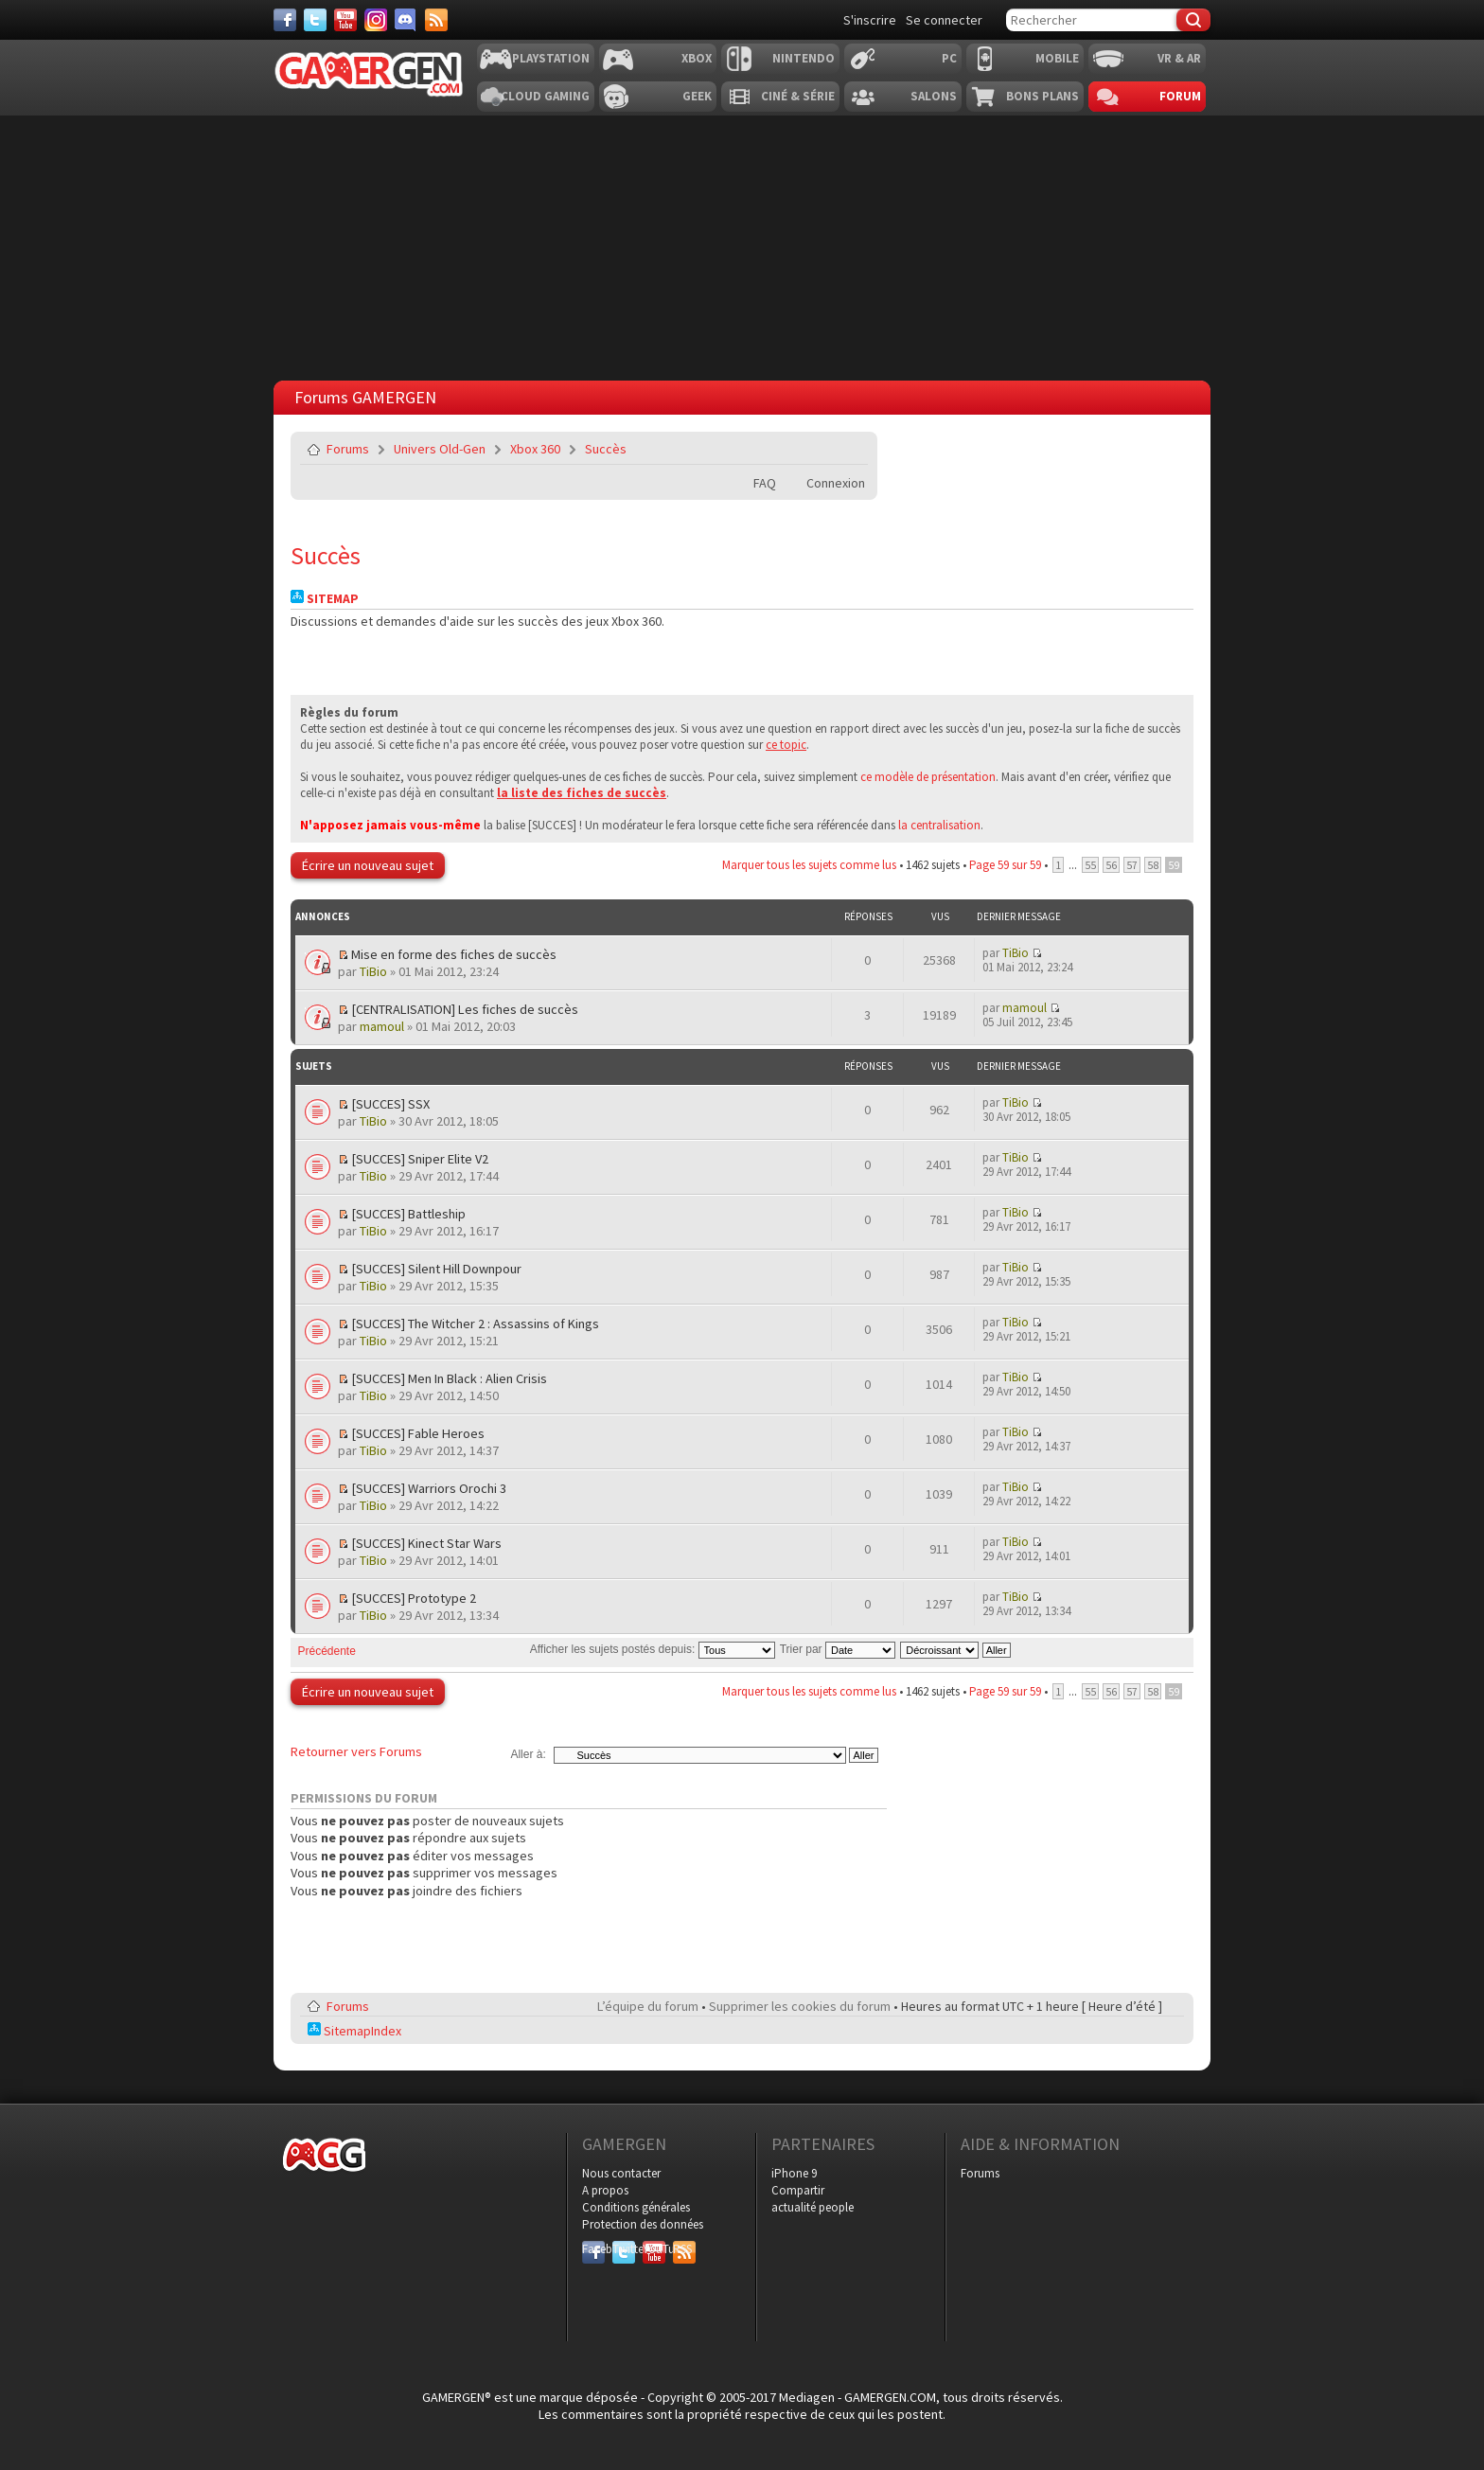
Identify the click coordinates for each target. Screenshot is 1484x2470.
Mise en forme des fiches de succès (453, 954)
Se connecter (944, 19)
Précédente (327, 1651)
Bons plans (1042, 96)
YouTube (654, 2249)
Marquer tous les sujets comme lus (809, 865)
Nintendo (803, 58)
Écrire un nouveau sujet (367, 865)
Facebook (593, 2249)
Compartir (797, 2190)
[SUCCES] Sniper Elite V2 (419, 1158)
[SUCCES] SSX (390, 1103)
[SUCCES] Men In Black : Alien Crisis (449, 1378)
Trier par (837, 1649)
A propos (605, 2190)
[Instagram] (375, 20)
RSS (682, 2249)
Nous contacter (621, 2173)
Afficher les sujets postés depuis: (652, 1649)
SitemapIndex (354, 2030)
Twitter (623, 2249)
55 (1090, 865)
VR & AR (1179, 58)
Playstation (551, 58)
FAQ (764, 482)
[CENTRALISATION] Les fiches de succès (464, 1009)
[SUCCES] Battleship (408, 1213)
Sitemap (325, 599)
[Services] (436, 20)
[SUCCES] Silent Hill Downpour (436, 1268)
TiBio (373, 971)
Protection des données (642, 2224)
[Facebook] (285, 20)
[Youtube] (345, 20)
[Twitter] (315, 20)
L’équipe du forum (647, 2006)
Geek (697, 96)
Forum (1180, 96)
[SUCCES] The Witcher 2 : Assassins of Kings (475, 1323)
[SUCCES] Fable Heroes (418, 1433)
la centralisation (939, 825)
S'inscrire (869, 19)
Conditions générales (636, 2207)
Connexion (835, 482)
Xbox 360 (535, 448)
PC (949, 58)
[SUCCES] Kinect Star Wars (426, 1543)
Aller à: (527, 1754)
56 (1111, 865)
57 (1132, 865)
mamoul (382, 1026)
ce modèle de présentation (928, 777)
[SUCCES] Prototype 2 (413, 1598)
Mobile (1057, 58)
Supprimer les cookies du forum (800, 2006)
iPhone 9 (794, 2173)
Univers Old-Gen (440, 448)
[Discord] (406, 20)
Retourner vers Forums (356, 1751)
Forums (348, 448)
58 (1152, 865)
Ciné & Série (798, 96)
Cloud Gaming (545, 96)
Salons (933, 96)
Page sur (1005, 865)
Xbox (696, 58)
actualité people (812, 2207)
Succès (606, 448)
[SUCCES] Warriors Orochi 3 (428, 1488)
